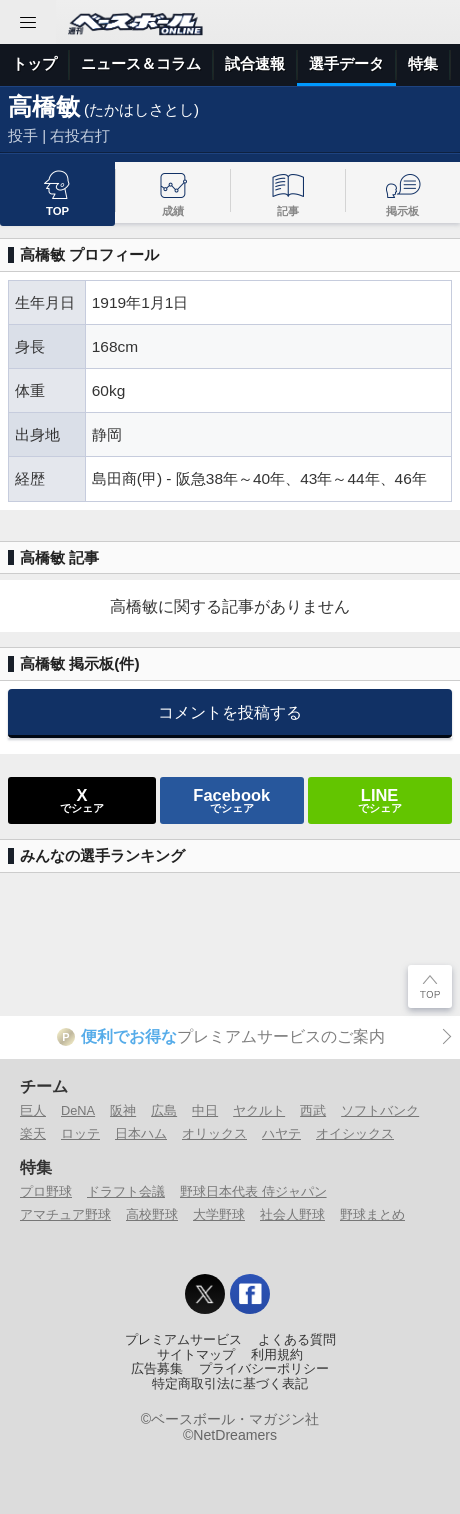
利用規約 (277, 1355)
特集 (423, 63)
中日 (205, 1110)
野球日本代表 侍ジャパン (253, 1191)
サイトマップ (196, 1355)
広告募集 (157, 1369)
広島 (164, 1110)
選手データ (346, 63)
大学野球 (219, 1214)
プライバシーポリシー (264, 1369)
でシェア (82, 800)
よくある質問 (297, 1340)
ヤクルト (259, 1110)
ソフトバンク (380, 1110)
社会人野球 (292, 1214)
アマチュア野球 (65, 1214)
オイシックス (355, 1133)
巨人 (33, 1110)
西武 (313, 1110)
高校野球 (152, 1214)
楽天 (33, 1133)
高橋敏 (44, 106)
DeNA (78, 1110)
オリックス (214, 1133)
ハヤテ (281, 1133)
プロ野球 (46, 1191)
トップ (34, 63)
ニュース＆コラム (141, 63)
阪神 (123, 1110)
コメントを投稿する (230, 712)
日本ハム (141, 1133)
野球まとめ (372, 1214)
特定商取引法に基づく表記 (230, 1384)
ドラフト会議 (126, 1191)
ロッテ (80, 1133)
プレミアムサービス (183, 1340)
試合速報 (255, 63)
